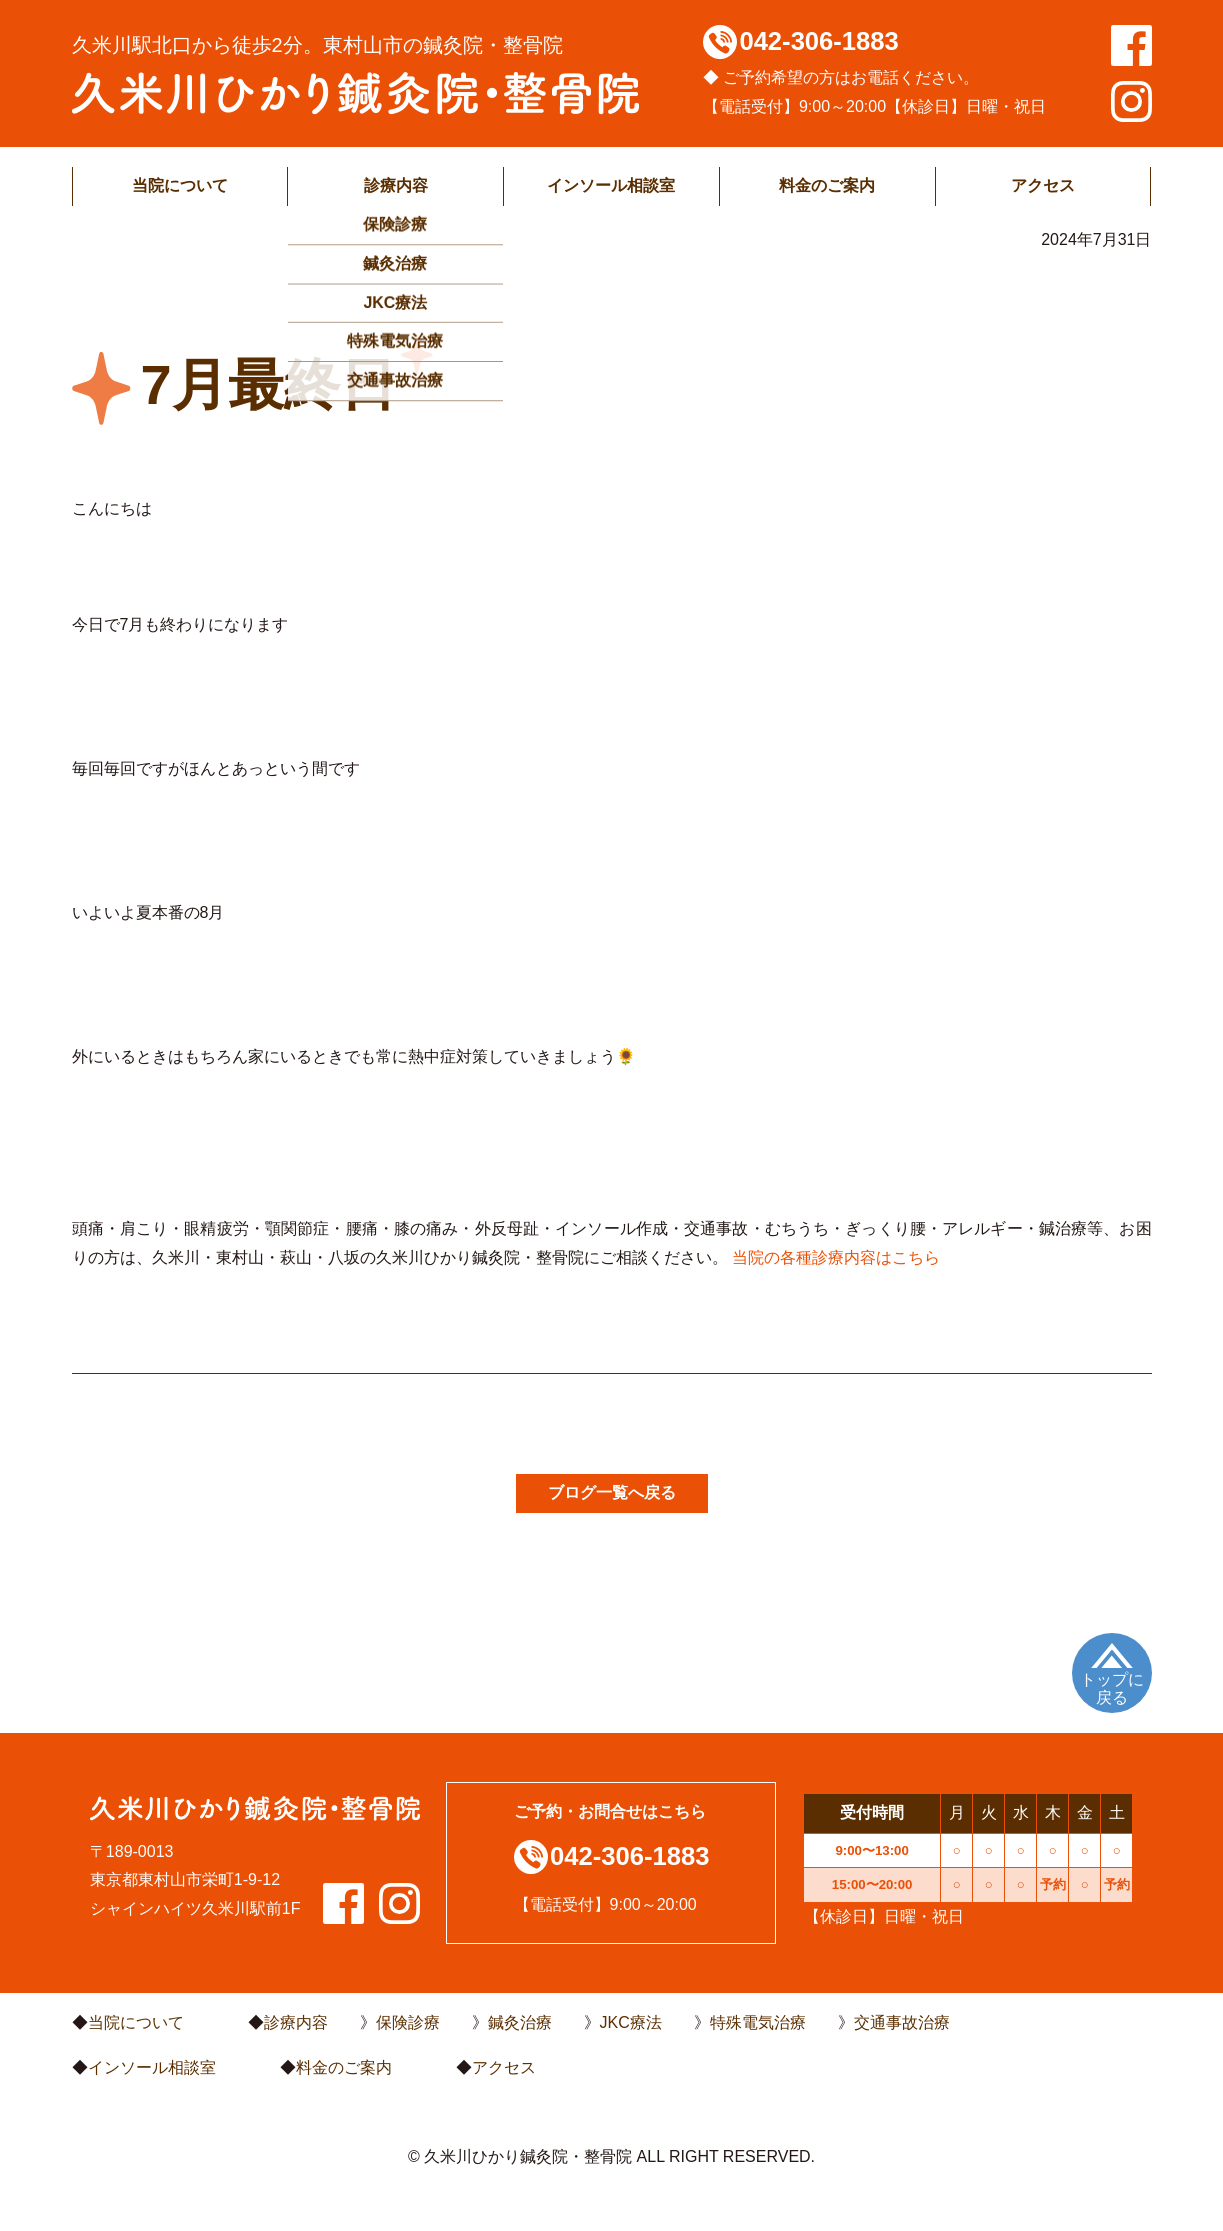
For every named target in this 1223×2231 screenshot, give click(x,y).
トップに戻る (1112, 1688)
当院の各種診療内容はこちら (836, 1257)
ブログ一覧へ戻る (612, 1492)
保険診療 (408, 2022)
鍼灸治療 (520, 2022)
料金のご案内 (827, 185)
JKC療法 (631, 2022)
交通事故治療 (902, 2022)
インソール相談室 (611, 185)
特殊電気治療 (758, 2022)
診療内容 (396, 185)
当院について (180, 185)
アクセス (1043, 185)
